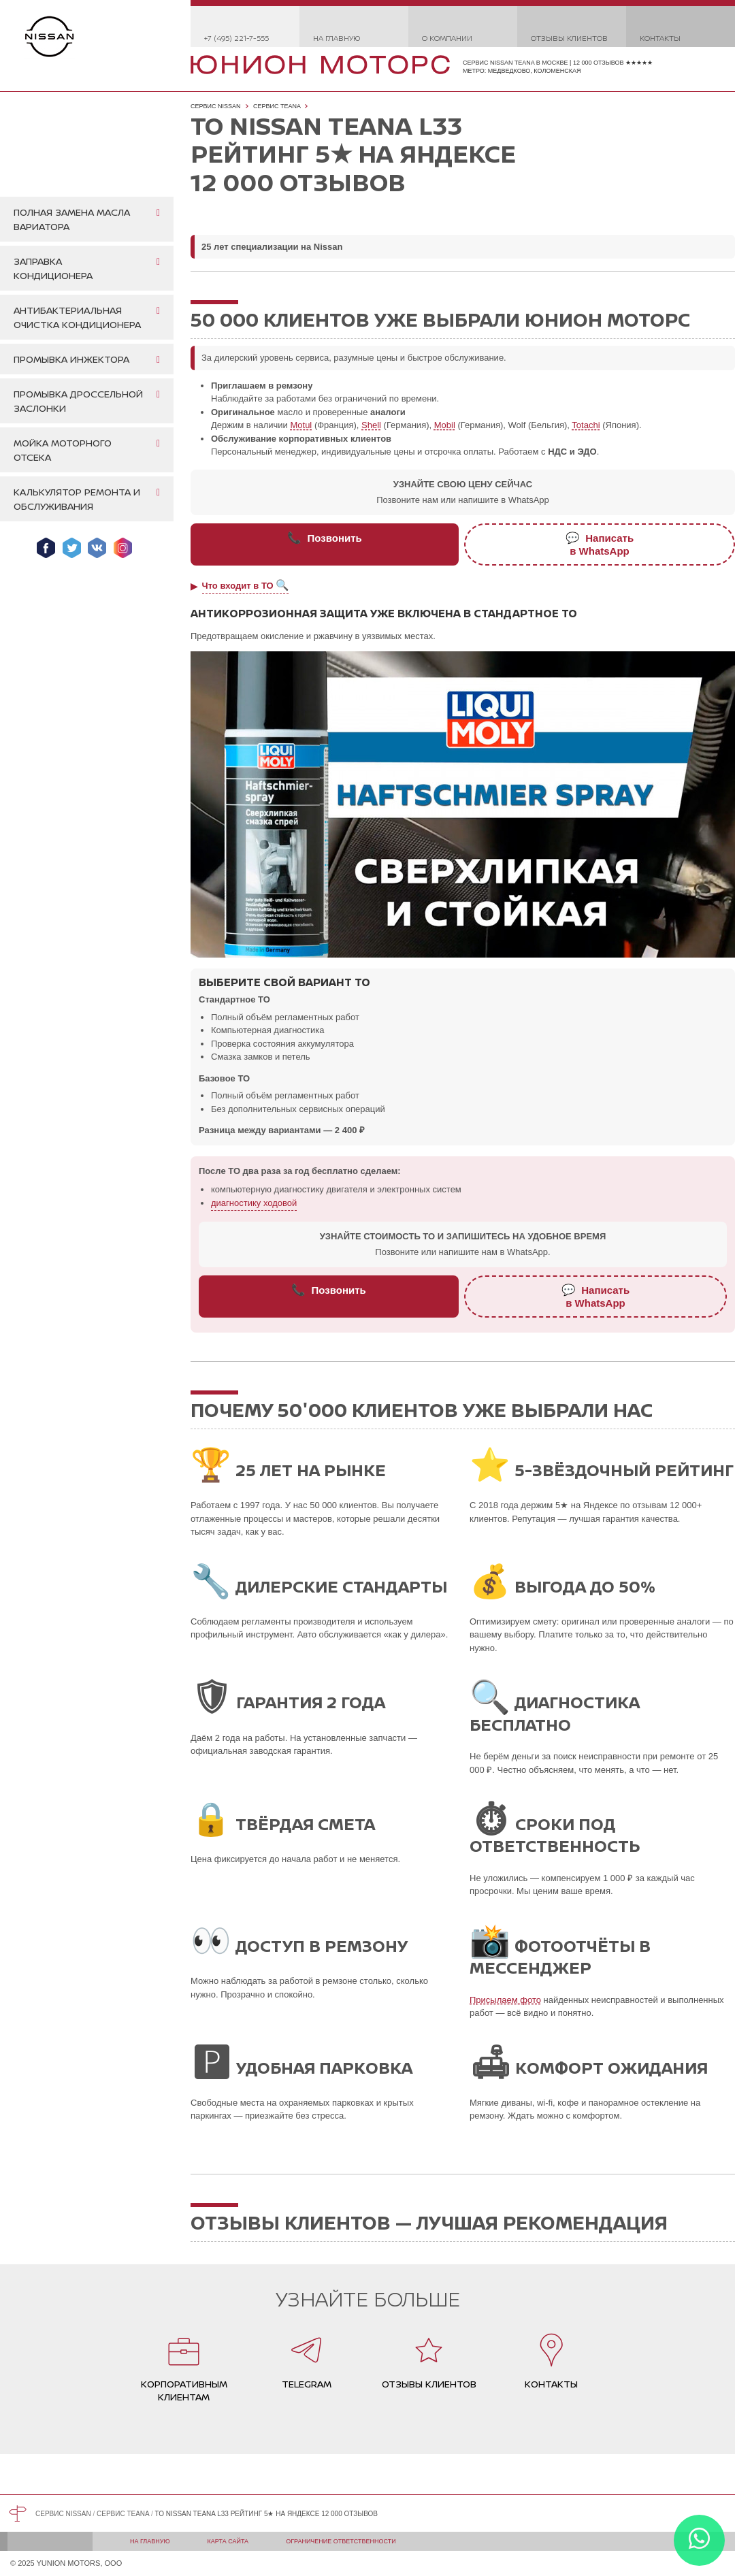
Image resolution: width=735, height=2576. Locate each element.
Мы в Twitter (72, 548)
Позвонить (324, 538)
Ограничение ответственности (341, 2541)
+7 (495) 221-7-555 (236, 38)
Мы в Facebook (46, 548)
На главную (336, 38)
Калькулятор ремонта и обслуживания (77, 498)
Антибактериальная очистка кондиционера (77, 317)
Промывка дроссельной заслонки (78, 400)
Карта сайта (228, 2541)
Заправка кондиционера (53, 268)
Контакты (660, 38)
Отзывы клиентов (569, 38)
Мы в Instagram (123, 548)
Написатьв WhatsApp (600, 544)
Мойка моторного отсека (63, 449)
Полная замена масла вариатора (72, 219)
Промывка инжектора (71, 359)
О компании (447, 38)
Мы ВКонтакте (97, 548)
